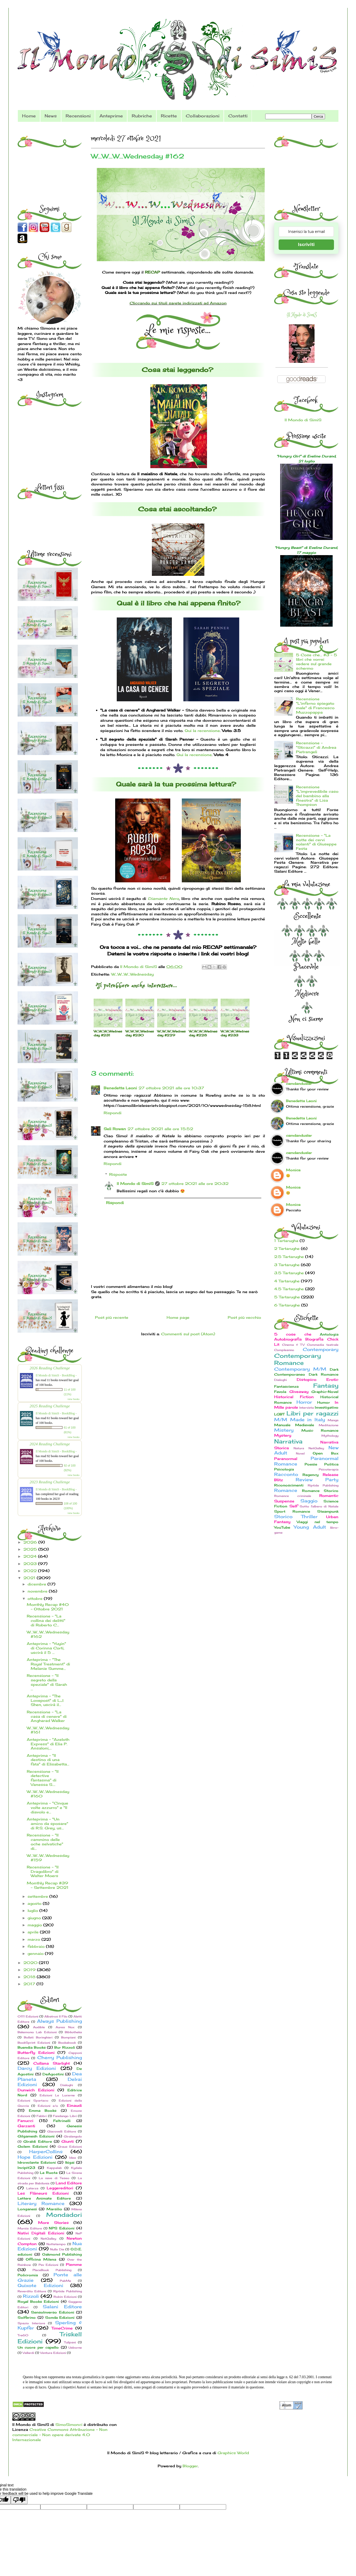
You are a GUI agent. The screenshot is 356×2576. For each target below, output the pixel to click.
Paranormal (285, 1458)
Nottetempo (56, 2244)
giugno (35, 1918)
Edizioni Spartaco (33, 2100)
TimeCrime (62, 2328)
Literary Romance (41, 2203)
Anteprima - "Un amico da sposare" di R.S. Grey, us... (47, 1823)
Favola (280, 1392)
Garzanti (26, 2126)
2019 (30, 1969)
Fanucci (25, 2120)
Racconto (286, 1474)
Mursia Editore (30, 2228)
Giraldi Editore (37, 2141)
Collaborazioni (202, 115)
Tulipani (70, 2342)
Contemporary (320, 1349)
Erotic (332, 1379)
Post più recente (111, 1317)
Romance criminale (292, 1496)
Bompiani (68, 2037)
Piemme (74, 2264)
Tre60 (23, 2335)
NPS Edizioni (62, 2228)
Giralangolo (73, 2136)
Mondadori (64, 2214)
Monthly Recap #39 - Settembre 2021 (47, 1885)
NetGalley (48, 2238)
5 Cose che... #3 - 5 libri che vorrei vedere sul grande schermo (316, 661)
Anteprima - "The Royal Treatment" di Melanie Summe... (48, 1664)
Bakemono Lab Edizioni (37, 2032)
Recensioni (78, 115)
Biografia (314, 1339)
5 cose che (292, 1334)
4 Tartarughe (287, 1281)
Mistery (284, 1430)
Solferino (27, 2318)
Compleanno (284, 1350)
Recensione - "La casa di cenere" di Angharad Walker (47, 1716)
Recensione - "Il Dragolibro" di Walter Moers (43, 1871)
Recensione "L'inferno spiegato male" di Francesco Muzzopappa (315, 705)
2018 (30, 1977)
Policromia (28, 2275)
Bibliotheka (73, 2032)
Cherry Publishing (59, 2057)
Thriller (309, 1516)
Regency (310, 1475)
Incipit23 (26, 2168)
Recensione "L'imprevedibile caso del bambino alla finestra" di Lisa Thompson (317, 796)
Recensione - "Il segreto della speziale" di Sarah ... (47, 1682)
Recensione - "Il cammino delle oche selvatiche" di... (45, 1841)
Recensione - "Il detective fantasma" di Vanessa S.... (43, 1778)
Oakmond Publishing (62, 2254)
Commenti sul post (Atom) (188, 1334)
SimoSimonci (68, 2424)
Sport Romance (292, 1511)
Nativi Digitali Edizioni (41, 2233)
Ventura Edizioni (53, 2353)
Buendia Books (32, 2047)
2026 (30, 1542)
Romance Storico (320, 1491)
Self (293, 1506)
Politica (331, 1464)
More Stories (53, 2222)
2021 (30, 1578)
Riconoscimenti (289, 1485)
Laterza (32, 2188)
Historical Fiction (294, 1396)
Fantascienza (286, 1386)
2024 (30, 1556)
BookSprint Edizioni (34, 2042)
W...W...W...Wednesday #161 (48, 1730)
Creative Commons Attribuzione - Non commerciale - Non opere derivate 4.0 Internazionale (60, 2434)
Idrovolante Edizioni (37, 2162)
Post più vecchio (244, 1317)
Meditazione (328, 1425)
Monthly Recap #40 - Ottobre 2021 (48, 1606)
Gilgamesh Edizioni (36, 2136)
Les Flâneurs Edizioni (43, 2193)
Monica (293, 1170)
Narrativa (288, 1441)
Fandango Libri (65, 2116)
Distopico (306, 1379)
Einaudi (74, 2105)
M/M (280, 1419)
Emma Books (43, 2111)
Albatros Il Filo (55, 2016)
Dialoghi (66, 2085)
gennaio (36, 1953)
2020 (31, 1962)
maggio (35, 1925)
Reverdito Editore (32, 2291)
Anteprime (111, 115)
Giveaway (299, 1391)
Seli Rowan (115, 1128)
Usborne (75, 2347)
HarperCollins (46, 2151)
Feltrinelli (62, 2121)
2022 (30, 1570)
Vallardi (28, 2353)
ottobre (36, 1598)
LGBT (279, 1414)
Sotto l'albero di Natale (319, 1506)
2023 (30, 1563)
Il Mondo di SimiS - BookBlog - (56, 1375)
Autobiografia (288, 1339)
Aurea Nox (65, 2027)
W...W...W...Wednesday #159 (48, 1857)
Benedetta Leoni (120, 1088)
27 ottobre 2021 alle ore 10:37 (171, 1088)
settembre (38, 1896)
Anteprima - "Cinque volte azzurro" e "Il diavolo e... (47, 1807)
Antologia (329, 1334)
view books (73, 1399)
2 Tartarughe (287, 1248)
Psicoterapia (328, 1469)
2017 (29, 1984)
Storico (283, 1516)
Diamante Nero (163, 898)
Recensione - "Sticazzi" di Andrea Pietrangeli (316, 747)
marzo (34, 1939)
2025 (30, 1549)
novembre (38, 1591)
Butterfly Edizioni (36, 2052)
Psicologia (284, 1469)
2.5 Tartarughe (289, 1256)
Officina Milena (41, 2259)
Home (29, 115)
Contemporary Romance (297, 1359)
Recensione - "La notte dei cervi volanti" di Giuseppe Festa (316, 842)
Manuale (282, 1425)
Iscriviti (306, 244)
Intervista (306, 1407)
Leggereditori (60, 2188)
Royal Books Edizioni (38, 2302)
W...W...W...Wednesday (132, 974)
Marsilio (54, 2209)
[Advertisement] (50, 162)
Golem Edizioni (33, 2146)
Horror (304, 1402)
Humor (323, 1402)
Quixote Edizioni (40, 2285)
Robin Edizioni (65, 2297)
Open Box (325, 1453)
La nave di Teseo (54, 2178)
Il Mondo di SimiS (135, 1183)
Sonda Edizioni (60, 2318)
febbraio (37, 1946)
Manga (333, 1420)
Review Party (317, 1479)
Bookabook (67, 2042)
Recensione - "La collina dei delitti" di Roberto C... (46, 1620)
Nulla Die (57, 2249)
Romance (285, 1490)
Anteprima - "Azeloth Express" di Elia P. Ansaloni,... (48, 1744)
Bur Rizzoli (64, 2047)
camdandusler (299, 1083)
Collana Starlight (51, 2063)
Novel (300, 1453)
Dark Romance (324, 1374)
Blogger (190, 2466)
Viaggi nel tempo (317, 1522)
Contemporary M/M (300, 1369)
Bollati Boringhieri (38, 2037)
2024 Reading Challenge (50, 1444)
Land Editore (69, 2183)
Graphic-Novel (324, 1392)
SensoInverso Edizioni (52, 2312)
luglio (33, 1910)
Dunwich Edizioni (36, 2090)
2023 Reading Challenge (50, 1482)
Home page (178, 1317)
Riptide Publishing (67, 2291)
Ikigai (70, 2162)
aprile (34, 1932)
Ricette (169, 115)
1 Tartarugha (286, 1240)
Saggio (308, 1500)
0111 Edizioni (28, 2016)
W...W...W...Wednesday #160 (48, 1793)
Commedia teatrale (322, 1345)
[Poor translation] (19, 2500)
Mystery (282, 1435)
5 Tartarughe (287, 1297)
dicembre (37, 1584)
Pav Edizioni (49, 2265)
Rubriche (142, 115)
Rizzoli (31, 2296)
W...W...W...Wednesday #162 (48, 1634)
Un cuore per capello (38, 2347)
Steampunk (327, 1511)
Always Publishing (59, 2021)
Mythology (329, 1435)
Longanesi (27, 2209)
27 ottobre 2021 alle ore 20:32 (195, 1183)
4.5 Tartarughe (289, 1289)
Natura (299, 1448)
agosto (35, 1903)
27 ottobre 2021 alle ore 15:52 (160, 1128)
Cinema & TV (293, 1345)
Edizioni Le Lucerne (57, 2095)
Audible (39, 2027)
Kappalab (54, 2168)
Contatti (237, 115)
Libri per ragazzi (312, 1413)
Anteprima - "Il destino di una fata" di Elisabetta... (48, 1759)
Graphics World (233, 2453)
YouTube (282, 1527)
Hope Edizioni (35, 2157)
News (51, 115)
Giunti (67, 2141)
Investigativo (326, 1407)
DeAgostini (53, 2074)
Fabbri (41, 2116)
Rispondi (112, 1113)
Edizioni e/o (48, 2106)
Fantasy (325, 1385)
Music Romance (319, 1430)
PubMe (65, 2281)
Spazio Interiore (31, 2323)
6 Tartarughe (287, 1305)
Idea (72, 2157)
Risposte (118, 1174)
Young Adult (310, 1527)
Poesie (311, 1464)
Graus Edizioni (70, 2146)
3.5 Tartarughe (289, 1273)
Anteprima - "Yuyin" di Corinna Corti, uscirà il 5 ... (46, 1648)
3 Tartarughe (287, 1264)
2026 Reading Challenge (50, 1368)
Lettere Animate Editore (44, 2198)
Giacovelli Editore (61, 2131)
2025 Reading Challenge (50, 1406)
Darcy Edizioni (37, 2068)
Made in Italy (307, 1419)
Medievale (304, 1425)
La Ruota (48, 2173)
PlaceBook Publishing (52, 2270)
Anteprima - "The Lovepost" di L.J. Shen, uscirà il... (45, 1700)
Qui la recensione (202, 730)
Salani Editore (62, 2306)
